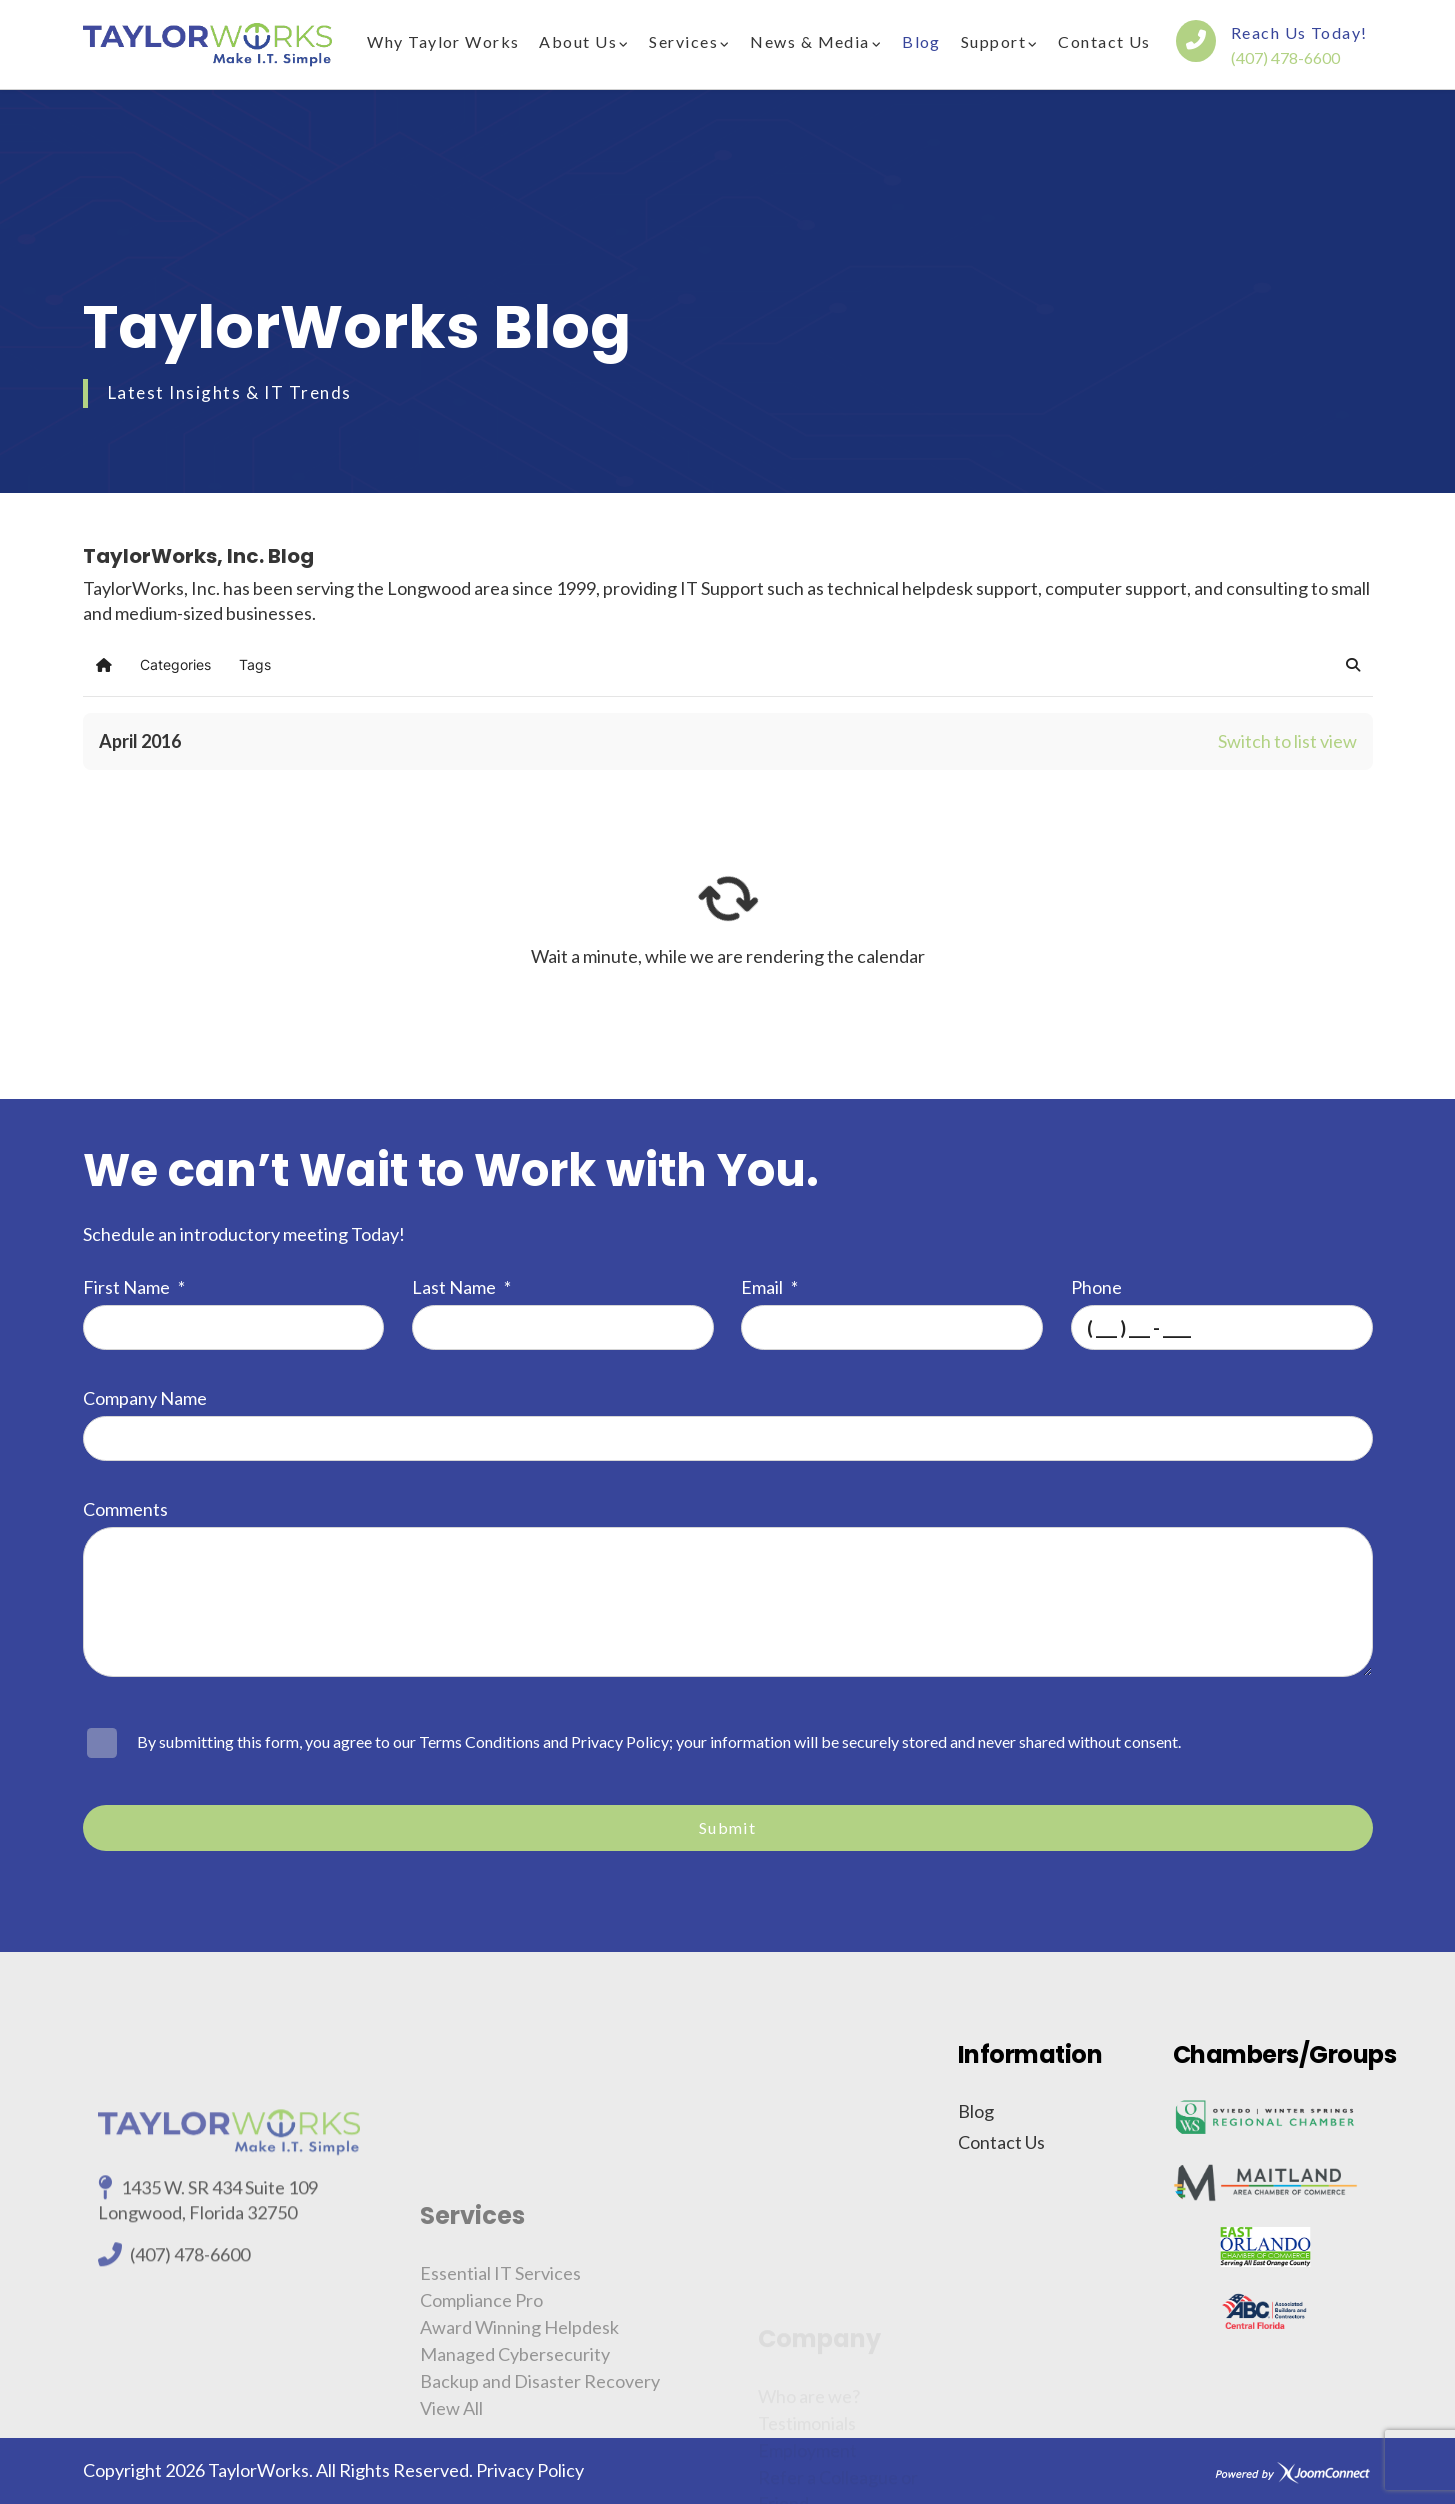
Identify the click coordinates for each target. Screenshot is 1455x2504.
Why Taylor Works (443, 41)
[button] (1353, 665)
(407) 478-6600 (1285, 57)
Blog (921, 41)
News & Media (809, 41)
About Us (578, 41)
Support (993, 41)
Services (683, 41)
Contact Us (1104, 41)
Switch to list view (1287, 741)
